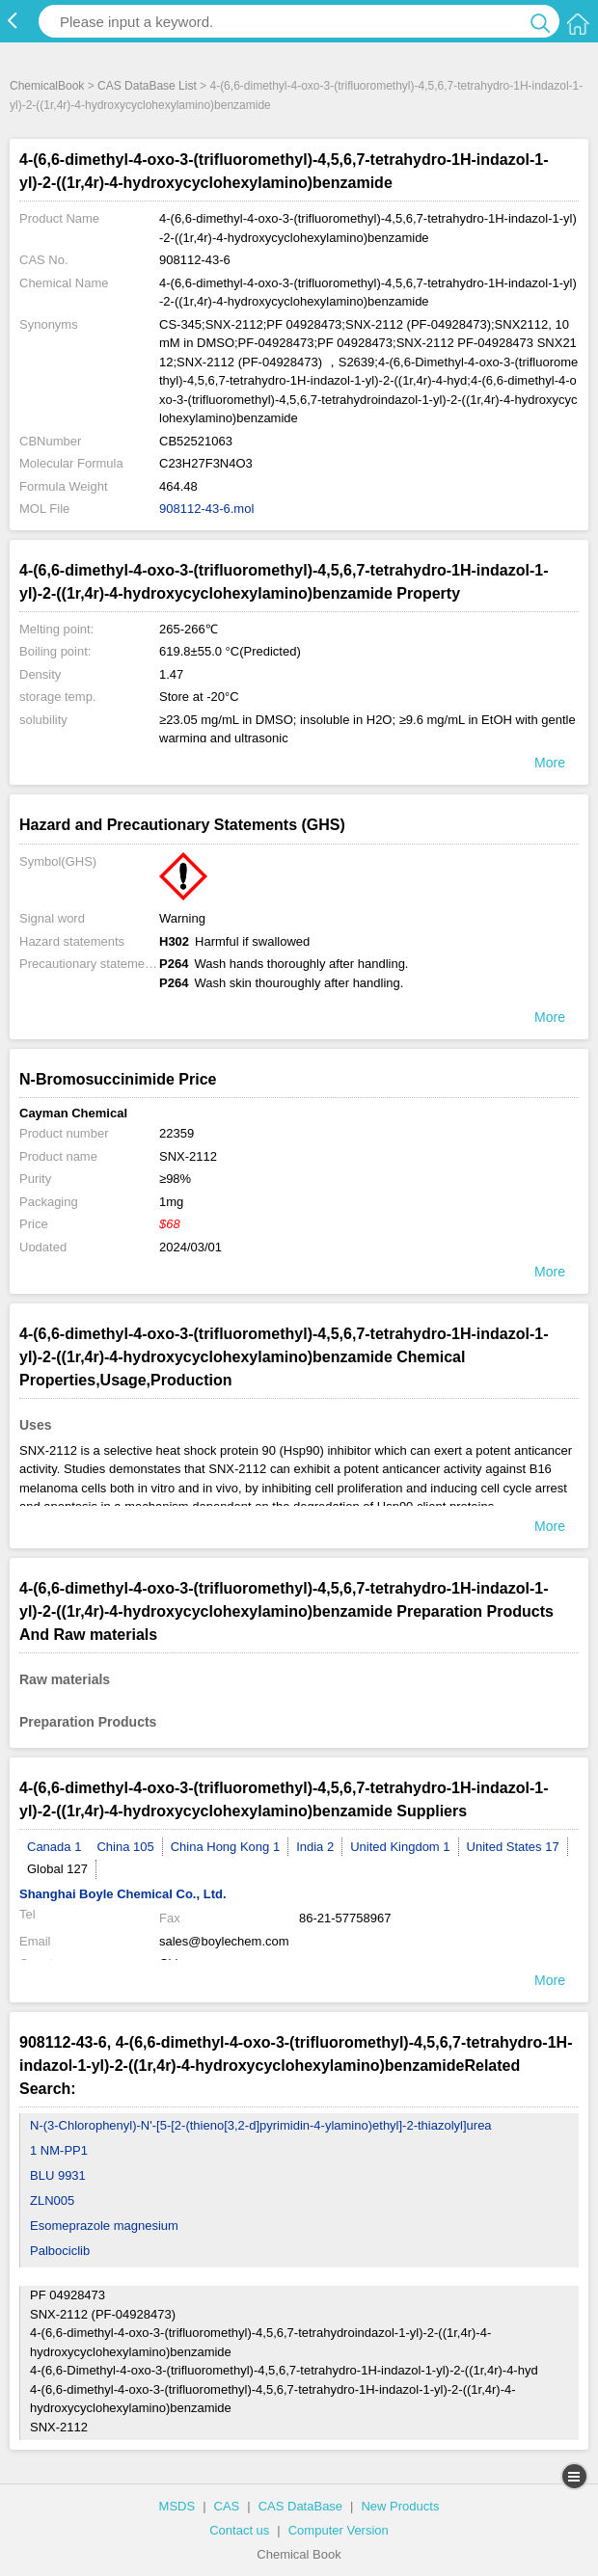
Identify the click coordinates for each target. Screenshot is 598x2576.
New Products (400, 2506)
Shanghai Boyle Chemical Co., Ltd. (123, 1894)
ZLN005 (52, 2200)
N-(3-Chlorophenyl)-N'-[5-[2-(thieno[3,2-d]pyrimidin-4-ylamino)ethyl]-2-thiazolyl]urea (261, 2125)
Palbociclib (60, 2250)
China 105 (124, 1846)
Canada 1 (54, 1846)
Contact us (239, 2530)
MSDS (177, 2506)
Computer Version (338, 2530)
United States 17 (513, 1846)
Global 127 (57, 1869)
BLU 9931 (58, 2175)
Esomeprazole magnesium (104, 2225)
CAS (227, 2506)
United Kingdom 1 (399, 1846)
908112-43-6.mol (206, 508)
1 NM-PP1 (59, 2150)
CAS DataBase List (147, 86)
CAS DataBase (300, 2506)
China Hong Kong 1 (225, 1846)
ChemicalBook (47, 86)
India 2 (315, 1846)
